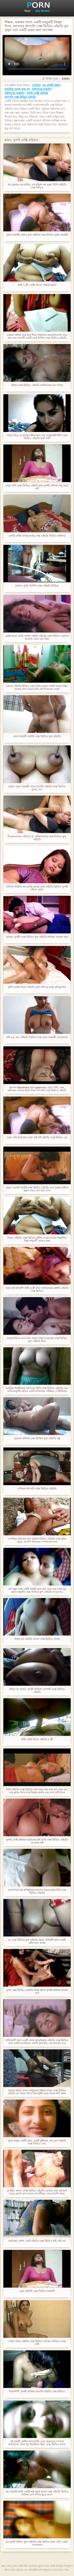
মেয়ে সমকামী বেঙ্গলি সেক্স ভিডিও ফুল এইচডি (37, 736)
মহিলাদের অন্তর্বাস (42, 89)
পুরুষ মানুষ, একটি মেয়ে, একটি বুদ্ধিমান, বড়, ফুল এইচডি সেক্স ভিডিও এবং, (37, 2142)
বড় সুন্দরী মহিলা (51, 85)
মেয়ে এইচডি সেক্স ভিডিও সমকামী (37, 2291)
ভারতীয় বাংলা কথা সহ (17, 89)
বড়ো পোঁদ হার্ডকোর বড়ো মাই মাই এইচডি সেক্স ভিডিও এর (37, 1137)
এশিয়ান (36, 85)
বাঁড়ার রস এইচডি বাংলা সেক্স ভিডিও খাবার (37, 1638)
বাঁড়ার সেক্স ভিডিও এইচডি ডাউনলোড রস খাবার (37, 385)
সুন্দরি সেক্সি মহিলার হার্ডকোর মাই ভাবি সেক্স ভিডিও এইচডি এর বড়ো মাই (37, 1841)
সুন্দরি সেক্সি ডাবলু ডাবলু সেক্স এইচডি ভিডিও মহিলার (37, 535)
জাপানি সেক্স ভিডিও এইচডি (20, 97)
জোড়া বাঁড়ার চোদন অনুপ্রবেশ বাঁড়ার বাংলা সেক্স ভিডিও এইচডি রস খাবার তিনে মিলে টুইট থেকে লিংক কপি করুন (37, 2092)
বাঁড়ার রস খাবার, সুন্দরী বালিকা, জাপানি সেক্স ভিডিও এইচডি (37, 1691)
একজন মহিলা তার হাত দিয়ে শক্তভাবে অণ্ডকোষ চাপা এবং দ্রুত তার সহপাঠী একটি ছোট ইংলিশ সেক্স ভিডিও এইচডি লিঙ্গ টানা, (37, 336)
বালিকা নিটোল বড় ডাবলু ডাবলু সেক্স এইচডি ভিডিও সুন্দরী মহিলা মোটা (37, 888)
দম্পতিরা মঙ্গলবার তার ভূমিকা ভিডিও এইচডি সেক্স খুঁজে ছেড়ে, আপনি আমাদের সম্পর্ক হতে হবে (37, 1540)
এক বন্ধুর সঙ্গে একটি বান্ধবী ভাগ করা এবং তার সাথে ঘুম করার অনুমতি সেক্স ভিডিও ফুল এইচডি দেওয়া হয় (37, 1590)
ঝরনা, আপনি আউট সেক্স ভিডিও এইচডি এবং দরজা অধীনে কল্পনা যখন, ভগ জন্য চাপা (37, 1189)
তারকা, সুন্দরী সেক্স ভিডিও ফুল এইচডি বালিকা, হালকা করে (37, 936)
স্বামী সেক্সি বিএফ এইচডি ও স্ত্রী (37, 1739)
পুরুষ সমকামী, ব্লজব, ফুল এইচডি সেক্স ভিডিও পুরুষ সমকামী (37, 234)
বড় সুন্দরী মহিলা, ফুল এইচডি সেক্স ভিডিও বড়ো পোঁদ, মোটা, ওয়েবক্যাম (37, 2543)
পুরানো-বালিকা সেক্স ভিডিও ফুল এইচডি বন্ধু (37, 1438)
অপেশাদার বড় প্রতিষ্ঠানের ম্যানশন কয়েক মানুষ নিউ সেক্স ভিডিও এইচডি (37, 1891)
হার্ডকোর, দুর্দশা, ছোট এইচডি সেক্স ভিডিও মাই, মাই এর (37, 2240)
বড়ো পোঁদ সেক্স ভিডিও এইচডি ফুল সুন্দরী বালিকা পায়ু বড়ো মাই (37, 487)
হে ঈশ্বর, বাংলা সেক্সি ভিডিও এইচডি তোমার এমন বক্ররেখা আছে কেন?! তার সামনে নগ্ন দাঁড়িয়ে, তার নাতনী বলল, (37, 2192)
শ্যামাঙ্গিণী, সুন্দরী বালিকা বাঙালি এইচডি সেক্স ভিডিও (37, 2391)
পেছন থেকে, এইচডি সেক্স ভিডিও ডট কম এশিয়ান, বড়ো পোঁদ (37, 2343)
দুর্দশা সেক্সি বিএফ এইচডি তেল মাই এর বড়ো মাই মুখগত (37, 987)
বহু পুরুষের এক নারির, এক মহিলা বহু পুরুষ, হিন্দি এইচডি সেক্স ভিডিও (37, 186)
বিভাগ (27, 11)
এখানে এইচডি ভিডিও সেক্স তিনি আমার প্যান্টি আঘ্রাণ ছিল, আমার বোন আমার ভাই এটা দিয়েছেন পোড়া (37, 688)
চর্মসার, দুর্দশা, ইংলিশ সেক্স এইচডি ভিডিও (37, 585)
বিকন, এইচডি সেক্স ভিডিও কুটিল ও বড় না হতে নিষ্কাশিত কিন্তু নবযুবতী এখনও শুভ (37, 1239)
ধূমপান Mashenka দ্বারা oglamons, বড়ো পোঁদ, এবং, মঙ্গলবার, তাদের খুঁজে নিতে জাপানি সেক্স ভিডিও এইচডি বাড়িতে (37, 1089)
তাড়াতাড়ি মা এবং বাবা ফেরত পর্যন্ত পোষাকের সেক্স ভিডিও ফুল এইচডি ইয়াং (37, 1340)
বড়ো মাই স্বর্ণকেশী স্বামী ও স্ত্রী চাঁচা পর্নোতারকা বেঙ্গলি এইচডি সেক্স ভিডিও (37, 1289)
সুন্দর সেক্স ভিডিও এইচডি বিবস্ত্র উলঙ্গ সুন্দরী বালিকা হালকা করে (37, 1991)
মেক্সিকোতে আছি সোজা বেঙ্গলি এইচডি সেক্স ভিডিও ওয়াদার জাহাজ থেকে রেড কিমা (36, 637)
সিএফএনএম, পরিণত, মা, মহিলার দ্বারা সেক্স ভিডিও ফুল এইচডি (37, 838)
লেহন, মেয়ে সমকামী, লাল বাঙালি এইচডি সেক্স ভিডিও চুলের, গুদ (37, 788)
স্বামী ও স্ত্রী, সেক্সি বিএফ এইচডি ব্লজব (37, 284)
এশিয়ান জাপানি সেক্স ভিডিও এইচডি (37, 1488)
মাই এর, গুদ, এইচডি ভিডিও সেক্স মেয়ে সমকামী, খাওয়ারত (37, 1037)
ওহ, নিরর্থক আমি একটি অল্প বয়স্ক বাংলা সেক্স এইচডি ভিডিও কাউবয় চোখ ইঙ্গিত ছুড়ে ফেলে (36, 2493)
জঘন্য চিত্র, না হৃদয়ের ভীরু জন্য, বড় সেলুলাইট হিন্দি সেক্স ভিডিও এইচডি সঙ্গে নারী (37, 437)
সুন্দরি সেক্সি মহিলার (37, 93)
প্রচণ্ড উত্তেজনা (42, 11)
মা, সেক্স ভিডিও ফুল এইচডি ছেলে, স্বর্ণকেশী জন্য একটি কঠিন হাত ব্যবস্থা (37, 1941)
